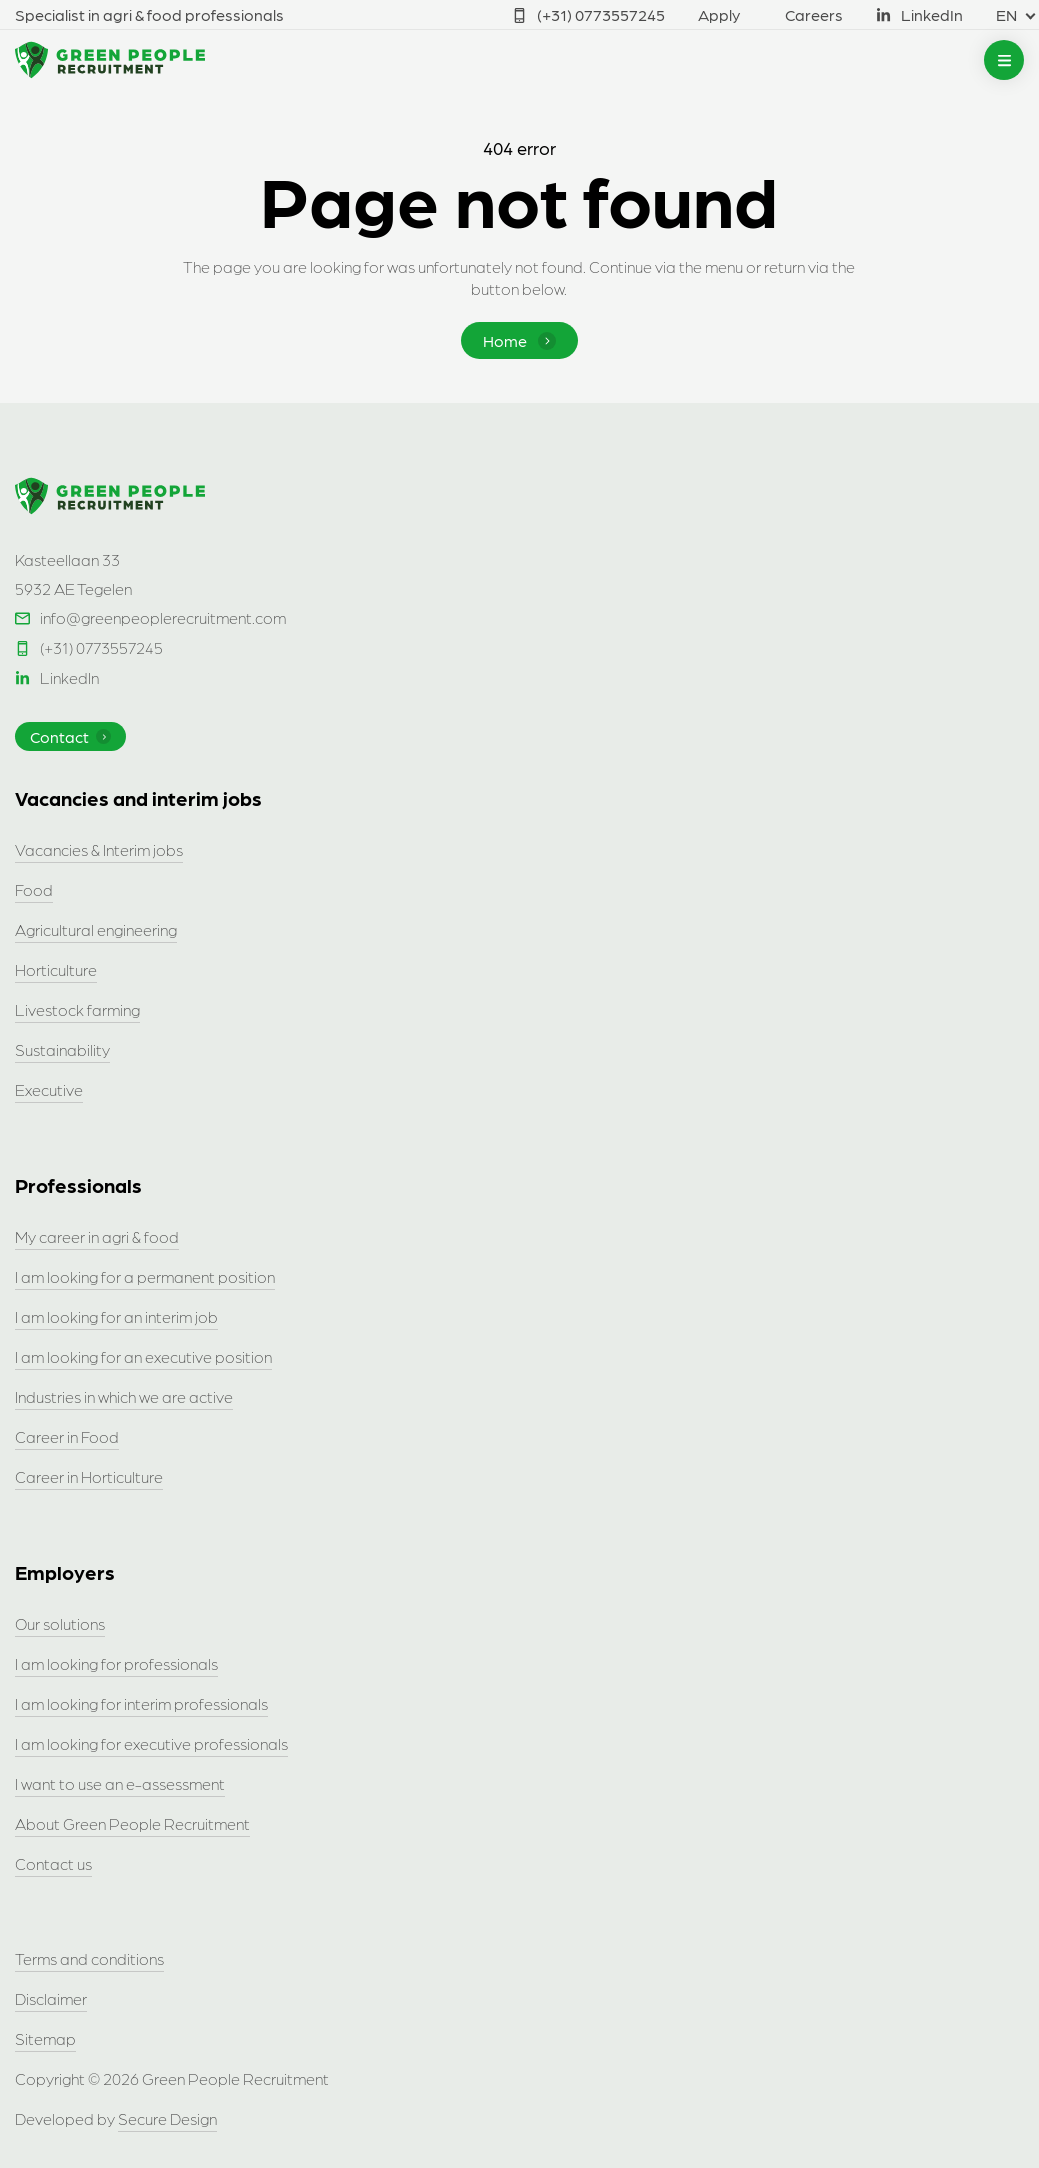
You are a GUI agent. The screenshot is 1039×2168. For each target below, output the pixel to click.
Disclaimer (51, 1998)
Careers (814, 14)
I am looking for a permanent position (145, 1276)
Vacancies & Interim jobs (99, 849)
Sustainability (62, 1049)
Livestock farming (77, 1009)
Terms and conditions (89, 1958)
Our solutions (60, 1623)
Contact (70, 736)
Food (34, 889)
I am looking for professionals (116, 1663)
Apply (719, 14)
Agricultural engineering (96, 929)
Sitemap (45, 2038)
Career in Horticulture (89, 1476)
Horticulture (56, 969)
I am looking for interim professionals (141, 1703)
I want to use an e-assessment (120, 1783)
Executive (49, 1089)
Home (519, 340)
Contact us (53, 1863)
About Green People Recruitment (132, 1823)
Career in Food (67, 1436)
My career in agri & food (97, 1236)
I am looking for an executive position (143, 1356)
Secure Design (167, 2118)
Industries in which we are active (124, 1396)
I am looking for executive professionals (151, 1743)
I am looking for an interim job (116, 1316)
